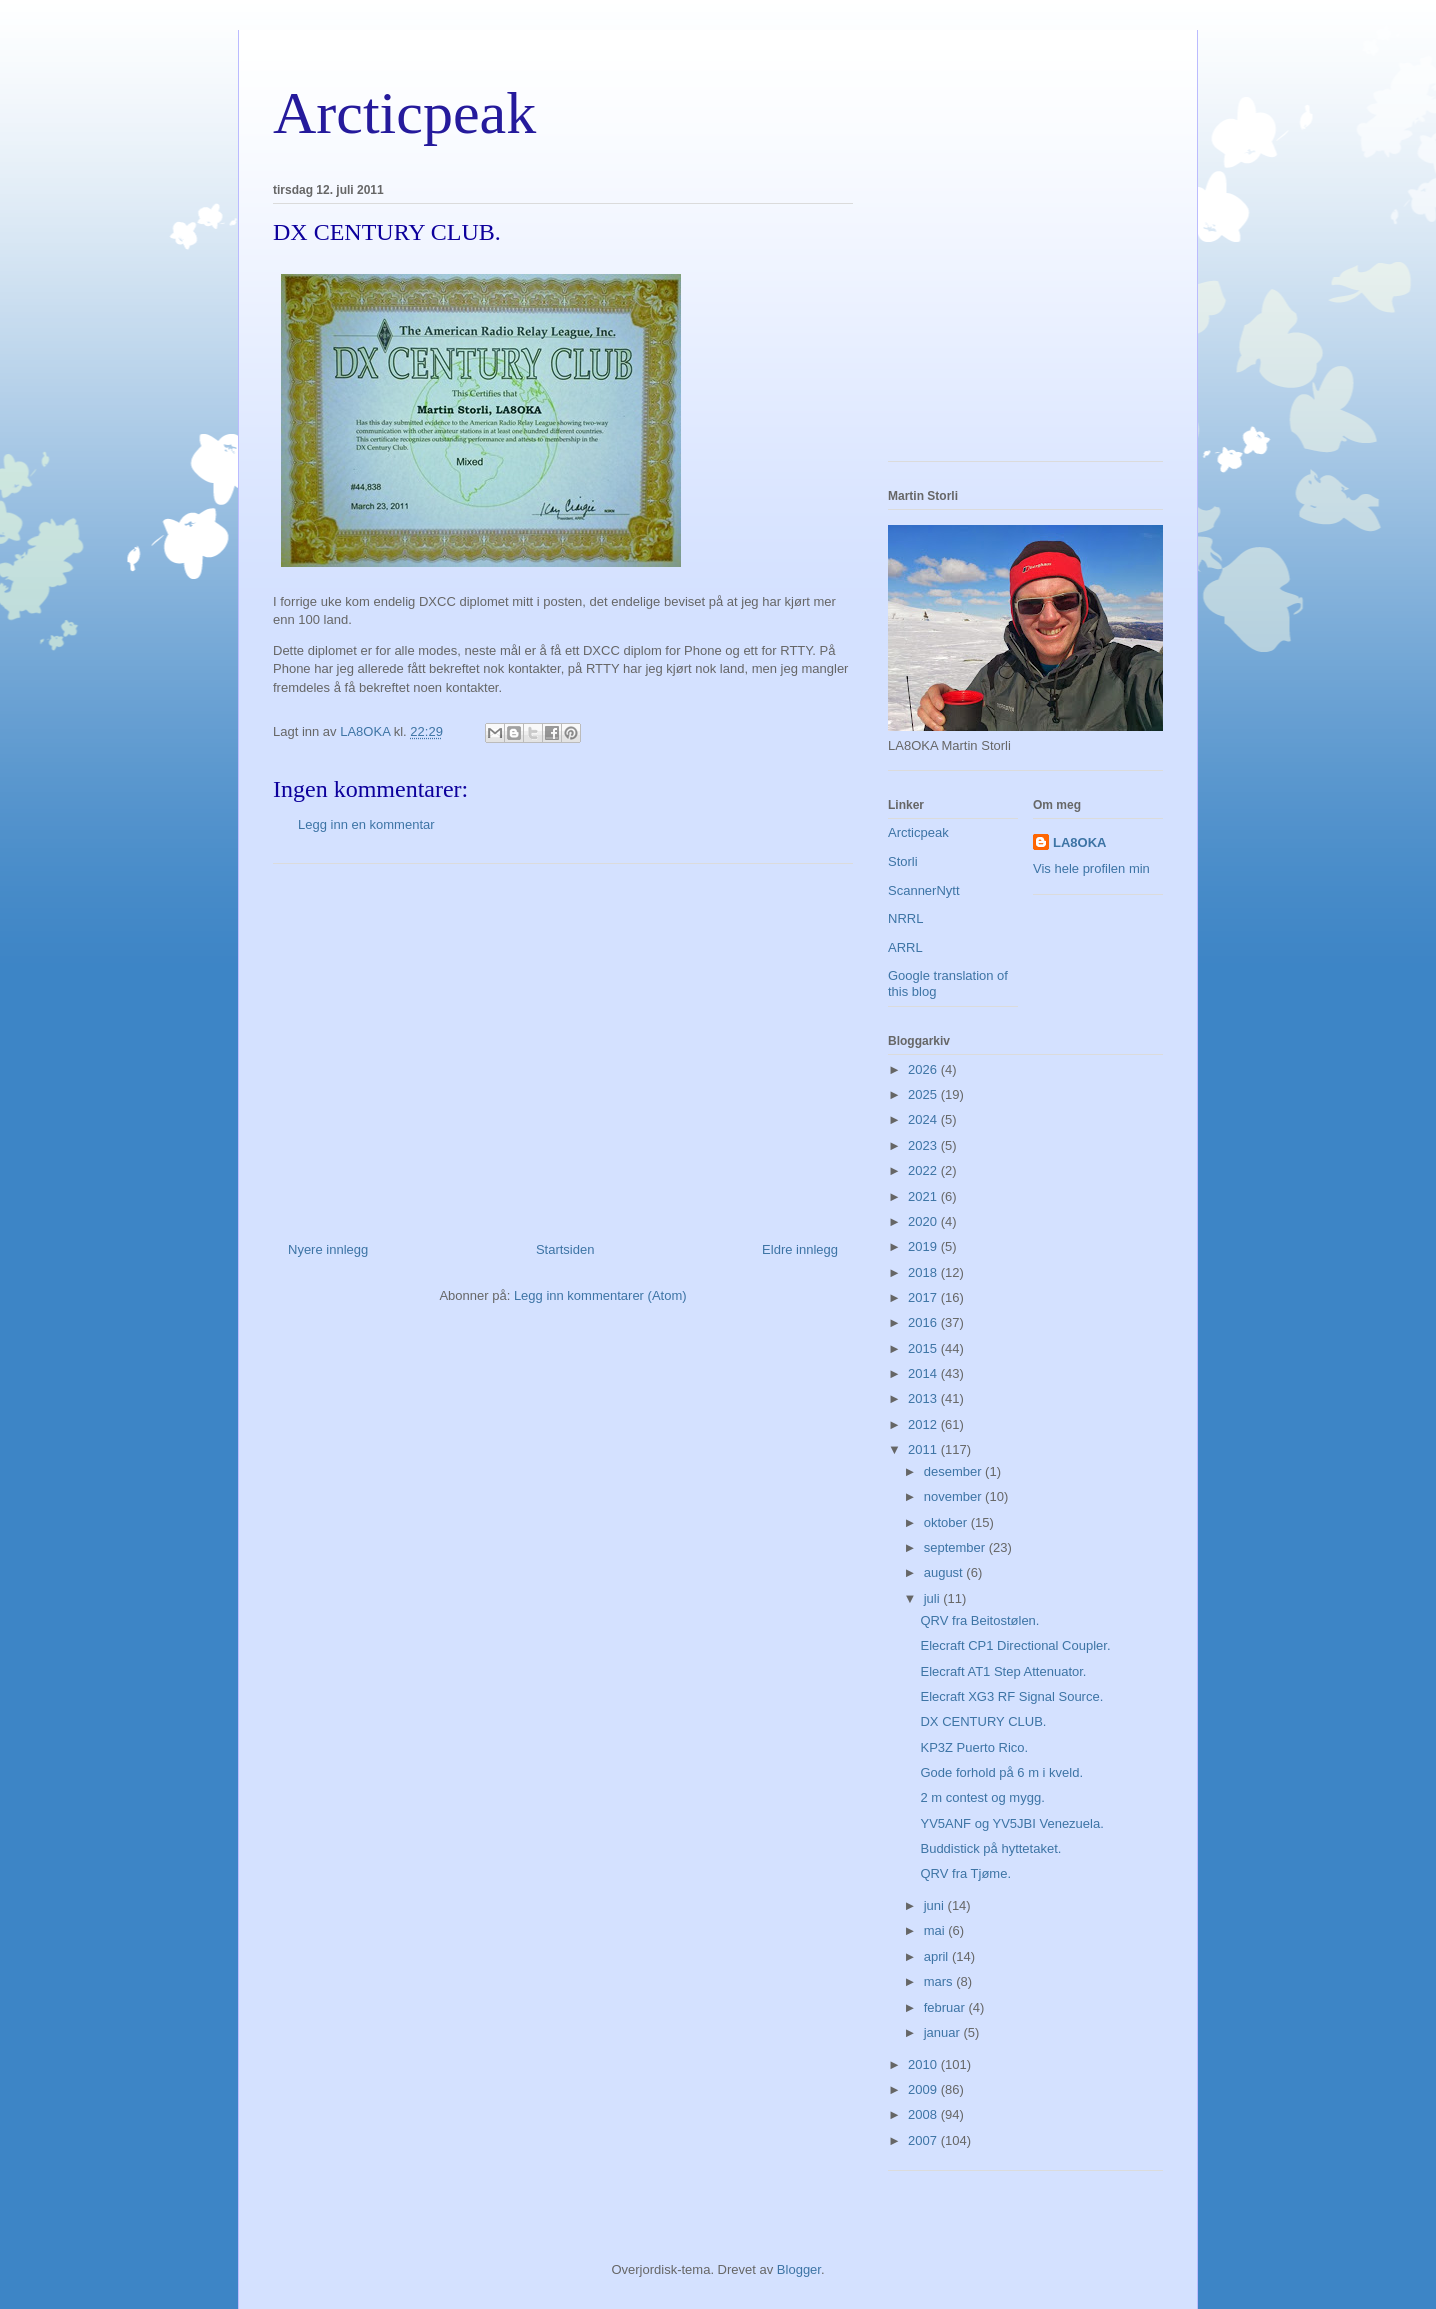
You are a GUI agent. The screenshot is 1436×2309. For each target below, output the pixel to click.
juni (936, 1905)
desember (954, 1471)
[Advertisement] (563, 1045)
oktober (947, 1522)
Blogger (799, 2269)
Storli (903, 861)
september (956, 1547)
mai (936, 1930)
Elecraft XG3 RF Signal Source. (1011, 1696)
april (938, 1956)
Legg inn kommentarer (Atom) (600, 1295)
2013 (924, 1398)
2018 (924, 1272)
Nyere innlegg (328, 1249)
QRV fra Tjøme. (965, 1873)
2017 (924, 1297)
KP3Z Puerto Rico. (974, 1747)
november (954, 1496)
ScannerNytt (924, 890)
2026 (924, 1069)
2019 (924, 1246)
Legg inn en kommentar (366, 824)
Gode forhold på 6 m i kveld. (1001, 1772)
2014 (924, 1373)
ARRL (905, 947)
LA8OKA (1079, 842)
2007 (924, 2140)
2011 (924, 1449)
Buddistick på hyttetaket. (990, 1848)
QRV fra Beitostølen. (979, 1620)
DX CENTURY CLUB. (983, 1721)
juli (934, 1598)
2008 (924, 2114)
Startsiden (565, 1249)
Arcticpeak (404, 113)
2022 (924, 1170)
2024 (924, 1119)
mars (940, 1981)
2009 (924, 2089)
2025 (924, 1094)
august (945, 1572)
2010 (924, 2064)
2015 (924, 1348)
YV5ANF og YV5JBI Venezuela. (1011, 1823)
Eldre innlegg (800, 1249)
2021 (924, 1196)
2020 (924, 1221)
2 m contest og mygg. (982, 1797)
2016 (924, 1322)
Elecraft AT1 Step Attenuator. (1003, 1671)
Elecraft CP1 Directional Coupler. (1015, 1645)
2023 (924, 1145)
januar (944, 2032)
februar (946, 2007)
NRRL (905, 918)
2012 (924, 1424)
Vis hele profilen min (1091, 868)
